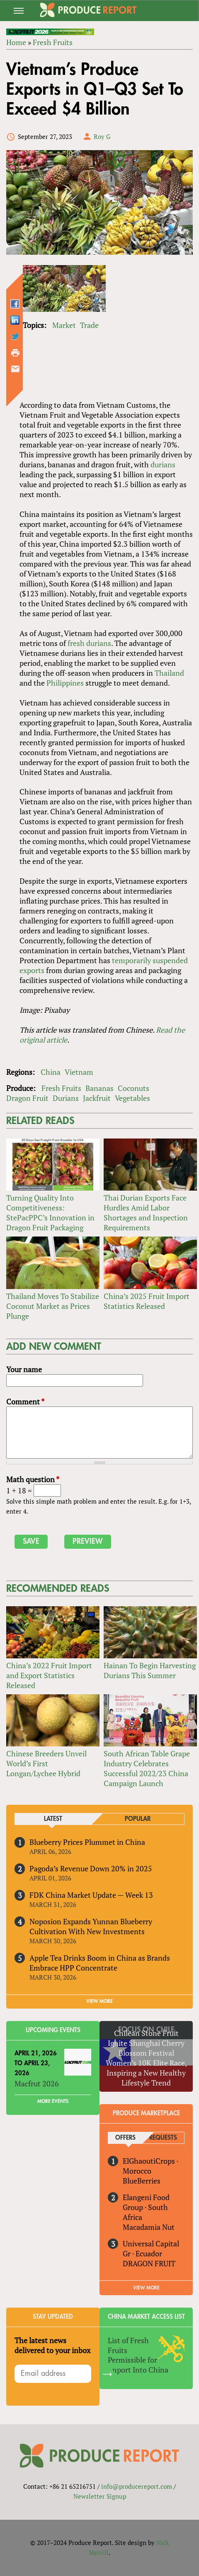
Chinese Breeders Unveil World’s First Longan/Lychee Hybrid (46, 1763)
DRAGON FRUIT (149, 2263)
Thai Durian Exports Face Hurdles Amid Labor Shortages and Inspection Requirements (146, 1212)
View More (146, 2287)
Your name (24, 1369)
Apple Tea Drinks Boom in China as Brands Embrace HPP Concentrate (99, 1963)
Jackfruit (97, 1098)
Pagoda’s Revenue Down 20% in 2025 (90, 1868)
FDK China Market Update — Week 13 (91, 1895)
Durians (66, 1098)
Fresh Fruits (53, 42)
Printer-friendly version (15, 353)
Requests (163, 2138)
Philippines (65, 683)
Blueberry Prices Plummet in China (87, 1842)
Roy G (102, 136)
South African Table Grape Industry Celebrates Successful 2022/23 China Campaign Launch (147, 1768)
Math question (32, 1479)
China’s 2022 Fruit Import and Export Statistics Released (49, 1675)
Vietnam (79, 1072)
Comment (25, 1401)
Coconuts (133, 1088)
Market (64, 325)
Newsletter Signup (99, 2496)
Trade (89, 325)
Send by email (15, 369)
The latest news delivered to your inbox (52, 2345)
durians (162, 464)
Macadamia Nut (149, 2227)
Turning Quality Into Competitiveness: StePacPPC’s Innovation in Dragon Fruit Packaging (50, 1212)
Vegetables (132, 1098)
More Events (52, 2101)
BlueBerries (141, 2181)
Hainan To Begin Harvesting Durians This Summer (150, 1670)
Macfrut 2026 (37, 2083)
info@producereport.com (136, 2486)
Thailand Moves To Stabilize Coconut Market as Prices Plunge (52, 1306)
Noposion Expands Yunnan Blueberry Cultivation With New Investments (90, 1926)
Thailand (169, 673)
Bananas (99, 1088)
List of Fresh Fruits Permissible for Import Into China (138, 2355)
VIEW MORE (99, 2001)
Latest (53, 1819)
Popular (137, 1819)
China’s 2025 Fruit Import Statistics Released (146, 1301)
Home (16, 42)
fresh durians (89, 643)
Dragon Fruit (27, 1098)
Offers (125, 2138)
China (51, 1072)
